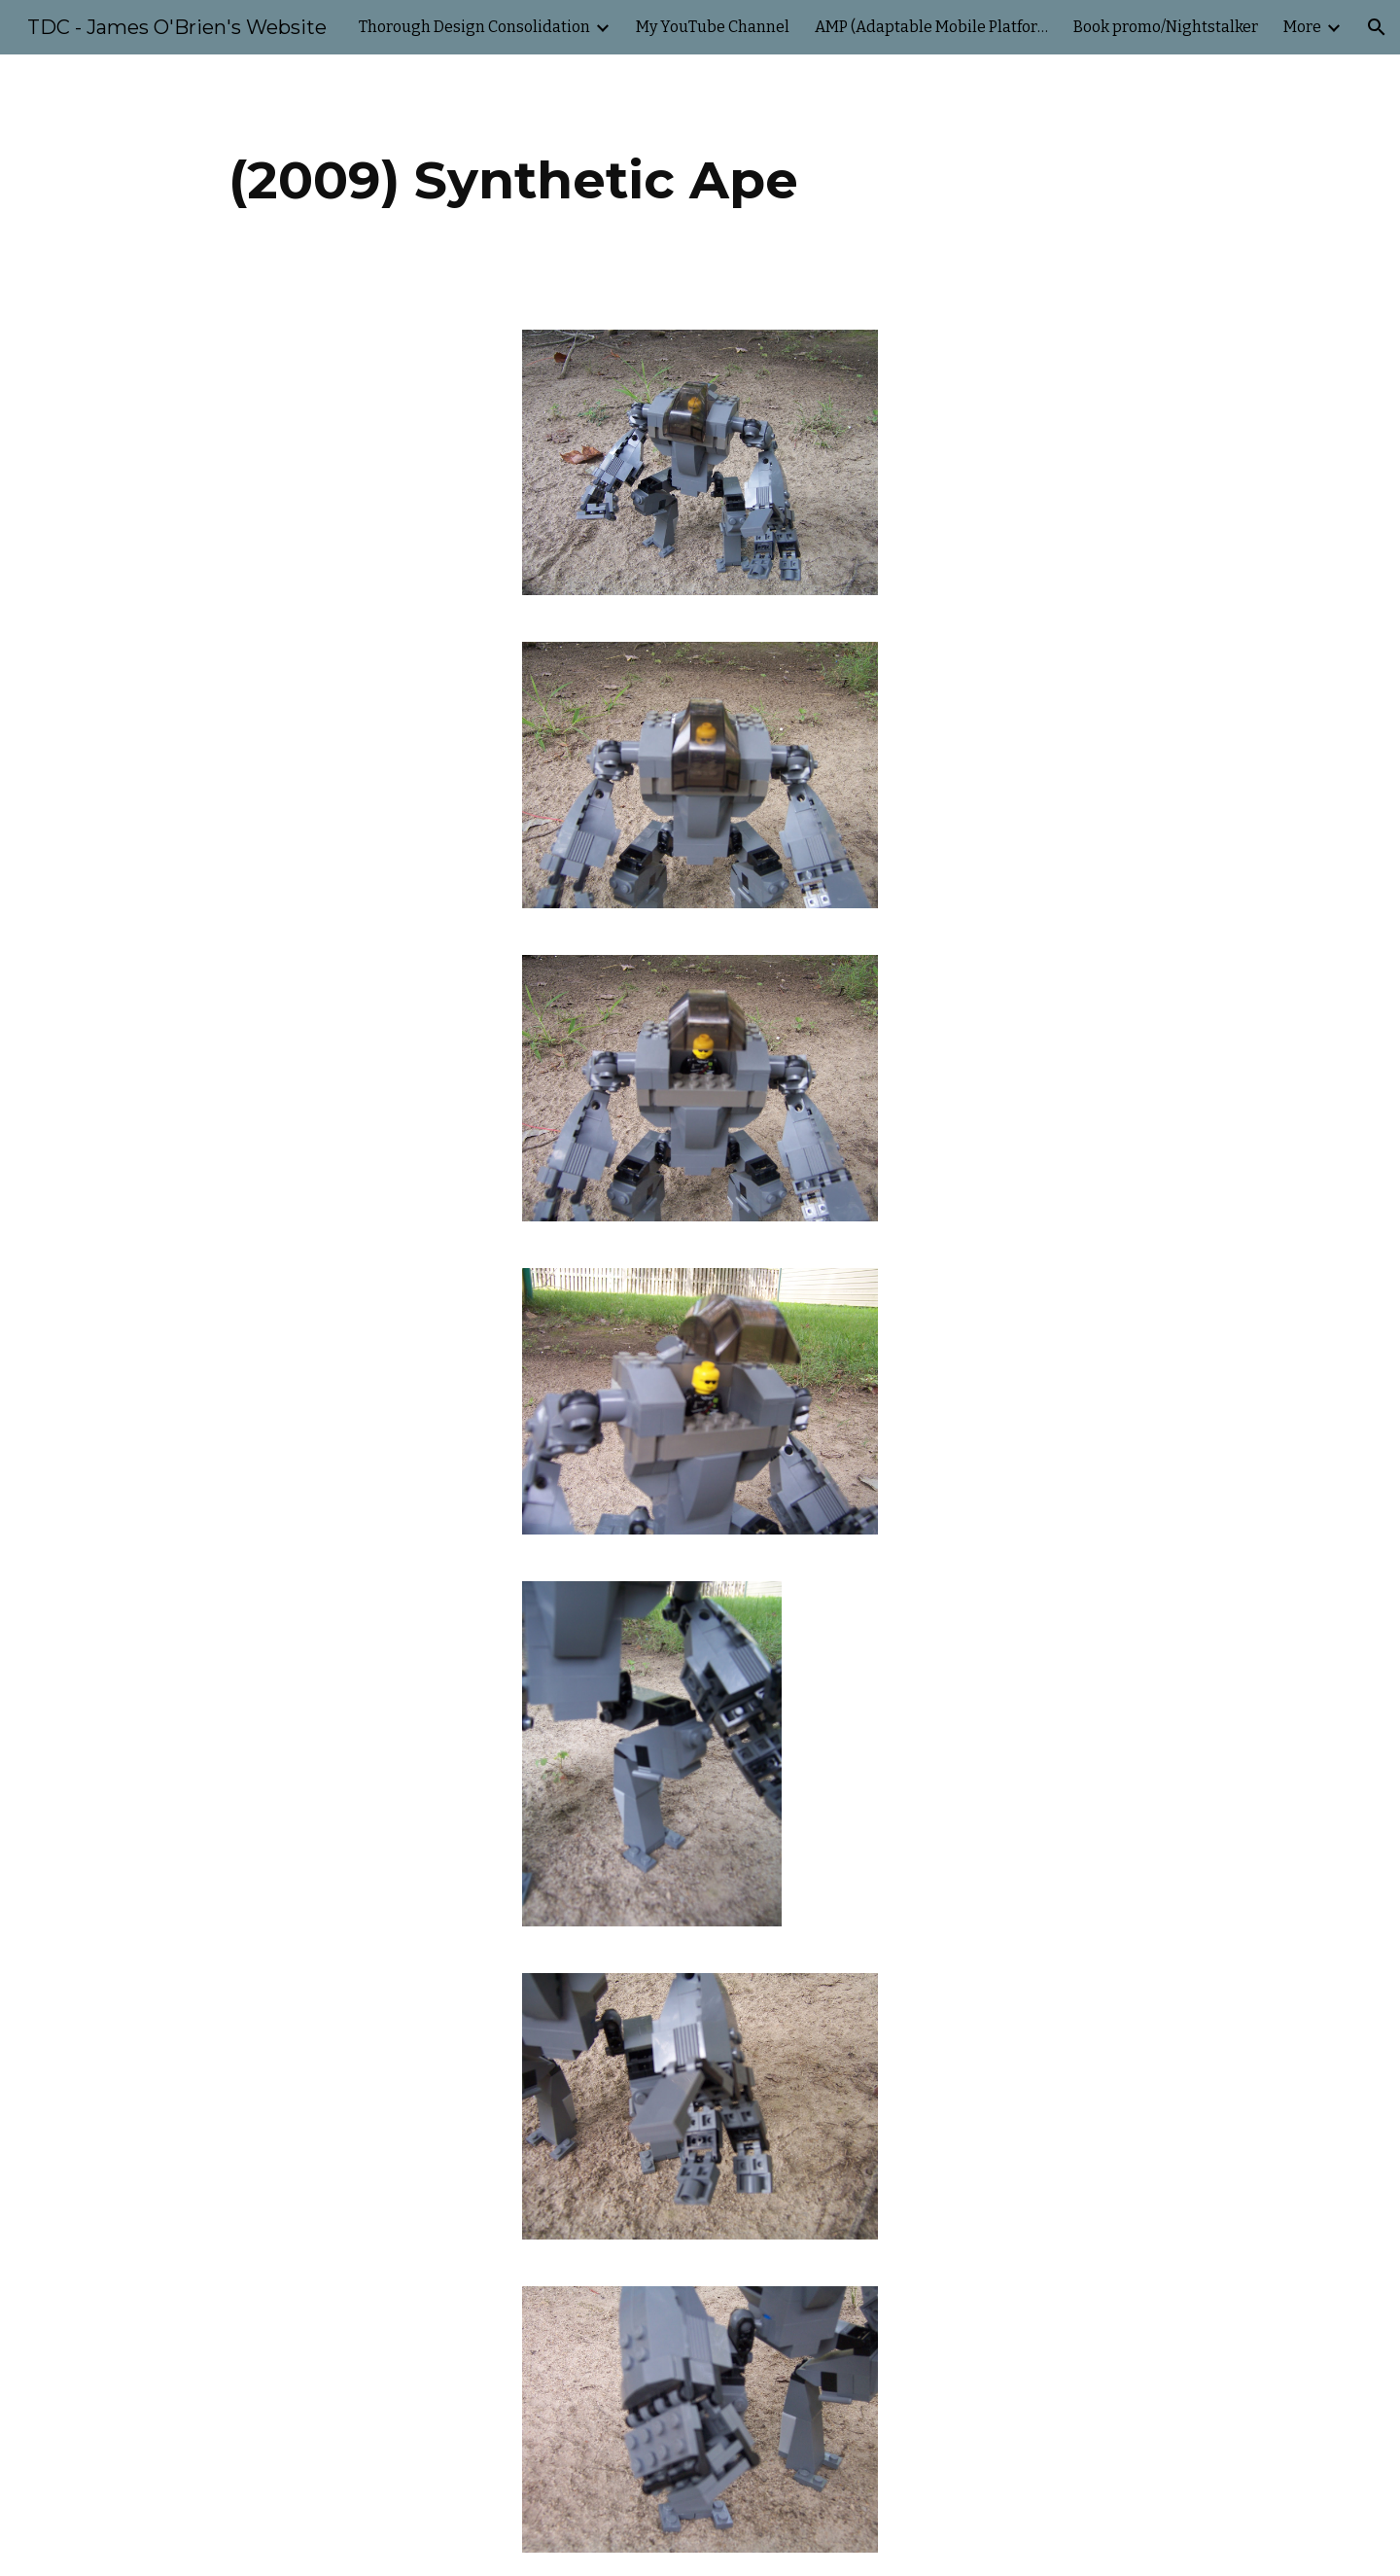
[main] (513, 180)
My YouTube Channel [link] (712, 27)
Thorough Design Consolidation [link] (474, 27)
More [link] (1302, 27)
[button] (1376, 27)
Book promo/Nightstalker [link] (1165, 27)
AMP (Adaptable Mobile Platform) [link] (931, 27)
